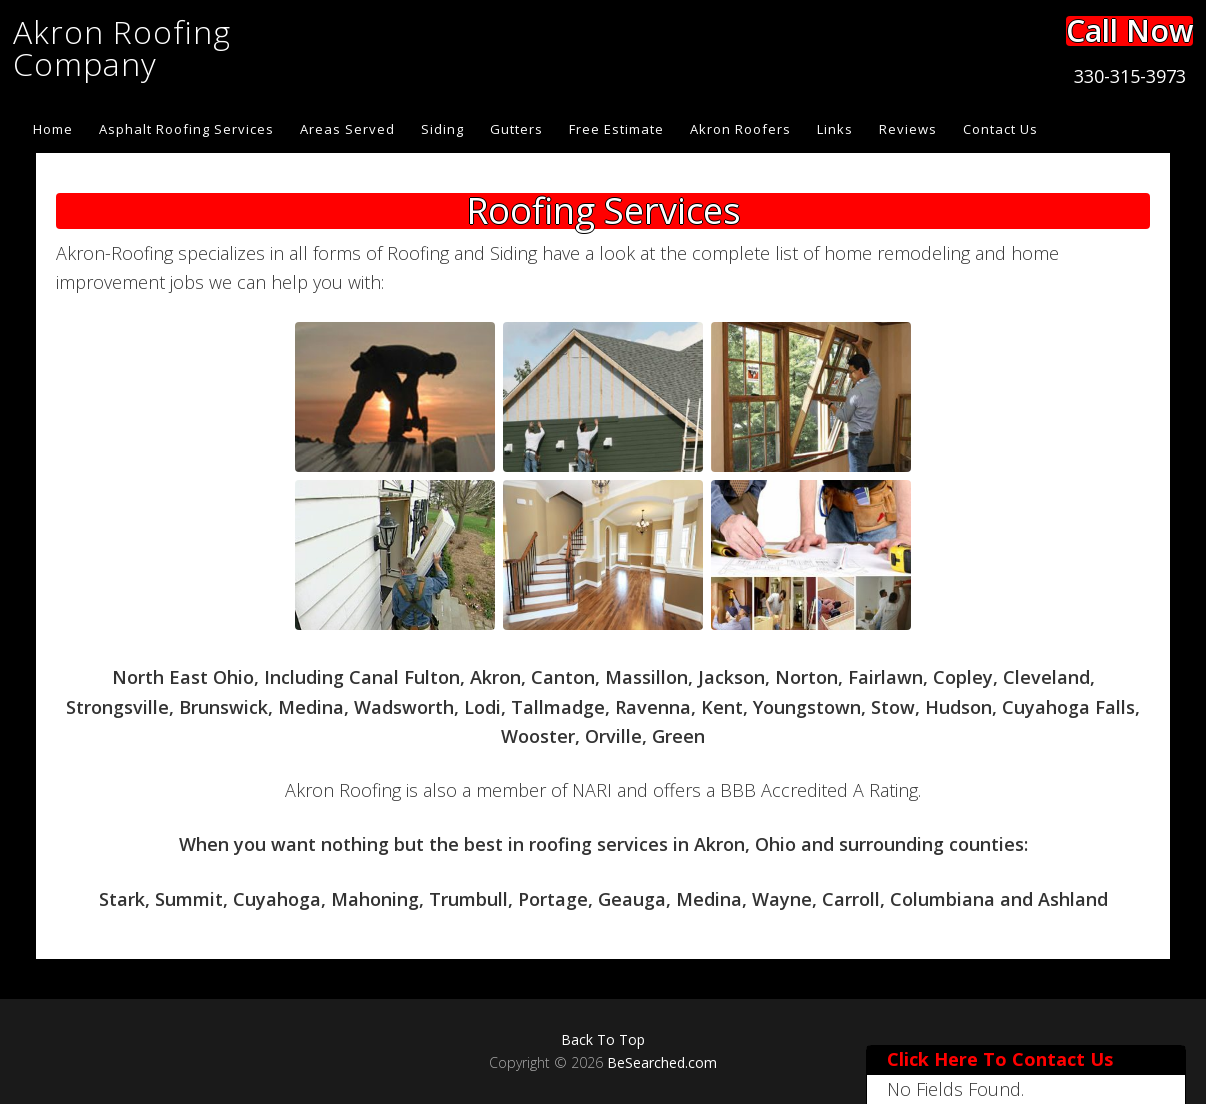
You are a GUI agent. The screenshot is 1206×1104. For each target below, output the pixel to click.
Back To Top (603, 1039)
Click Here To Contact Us (1000, 1059)
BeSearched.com (662, 1062)
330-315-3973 (1130, 76)
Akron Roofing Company (122, 47)
